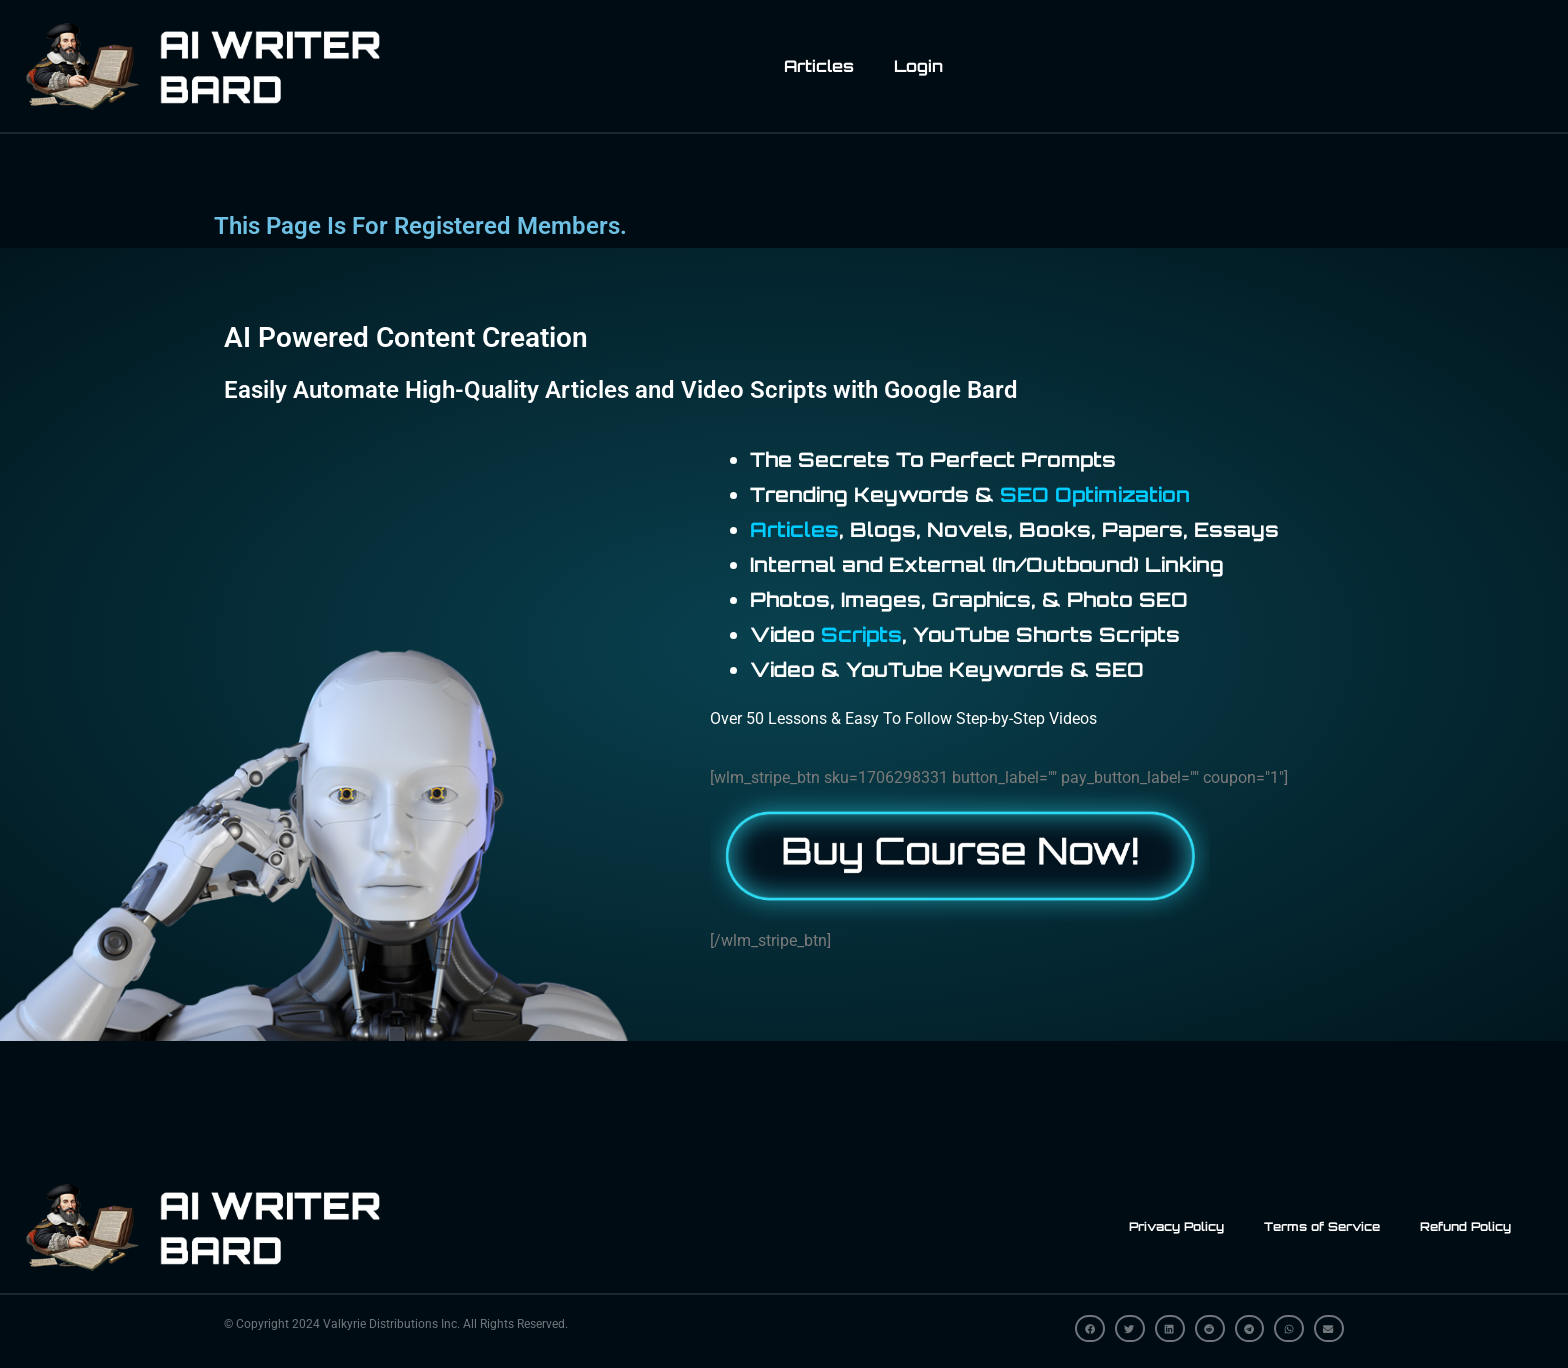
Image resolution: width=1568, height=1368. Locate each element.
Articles (819, 66)
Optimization (1122, 494)
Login (918, 66)
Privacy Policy (1176, 1226)
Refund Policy (1465, 1226)
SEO (1024, 494)
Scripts (861, 634)
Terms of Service (1322, 1226)
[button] (1090, 1328)
